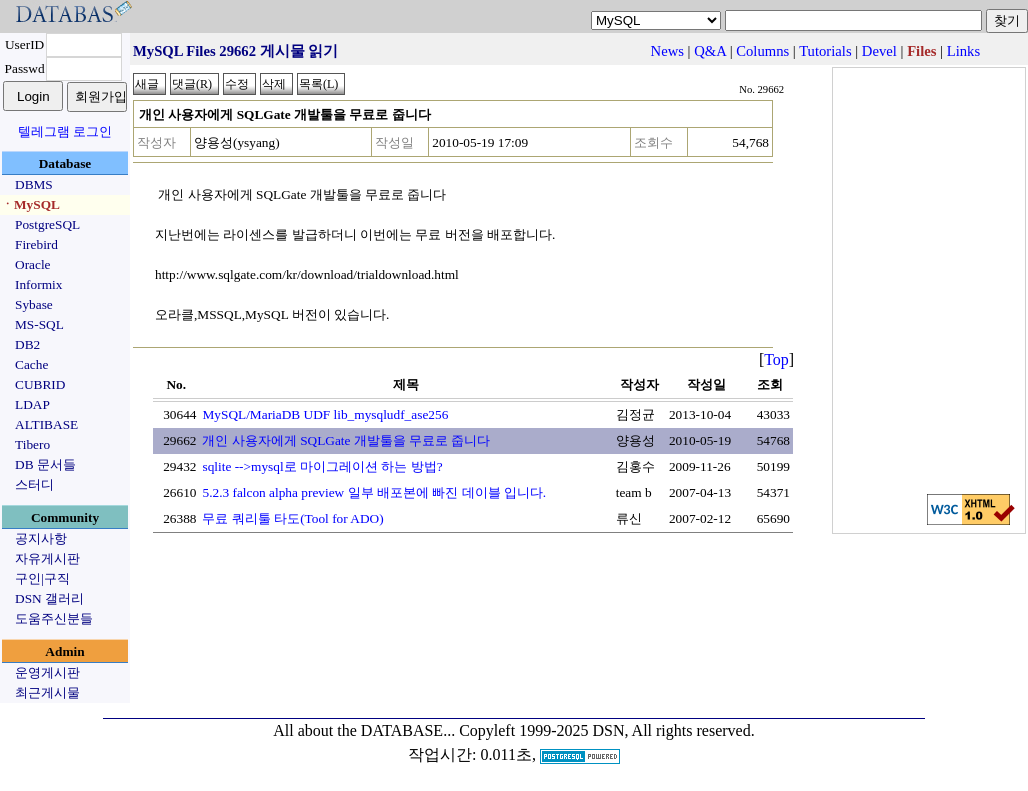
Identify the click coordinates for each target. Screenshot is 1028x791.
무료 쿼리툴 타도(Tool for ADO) (292, 518)
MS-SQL (39, 324)
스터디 (34, 484)
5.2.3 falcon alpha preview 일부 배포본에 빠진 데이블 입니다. (374, 492)
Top (776, 359)
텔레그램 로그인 (65, 131)
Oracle (33, 264)
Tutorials (825, 51)
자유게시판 (47, 558)
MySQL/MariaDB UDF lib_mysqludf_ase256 (325, 414)
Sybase (34, 304)
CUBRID (40, 384)
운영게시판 (47, 672)
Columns (762, 51)
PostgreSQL (47, 224)
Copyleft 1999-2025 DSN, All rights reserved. (607, 730)
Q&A (710, 51)
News (667, 51)
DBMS (34, 184)
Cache (31, 364)
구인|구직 (42, 578)
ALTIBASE (46, 424)
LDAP (32, 404)
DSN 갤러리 (49, 598)
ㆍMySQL (30, 204)
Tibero (32, 444)
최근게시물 (47, 692)
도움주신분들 (54, 618)
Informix (38, 284)
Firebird (36, 244)
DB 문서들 (45, 464)
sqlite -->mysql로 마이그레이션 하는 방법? (322, 466)
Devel (879, 51)
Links (963, 51)
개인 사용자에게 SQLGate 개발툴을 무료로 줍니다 (346, 440)
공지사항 (41, 538)
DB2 (27, 344)
